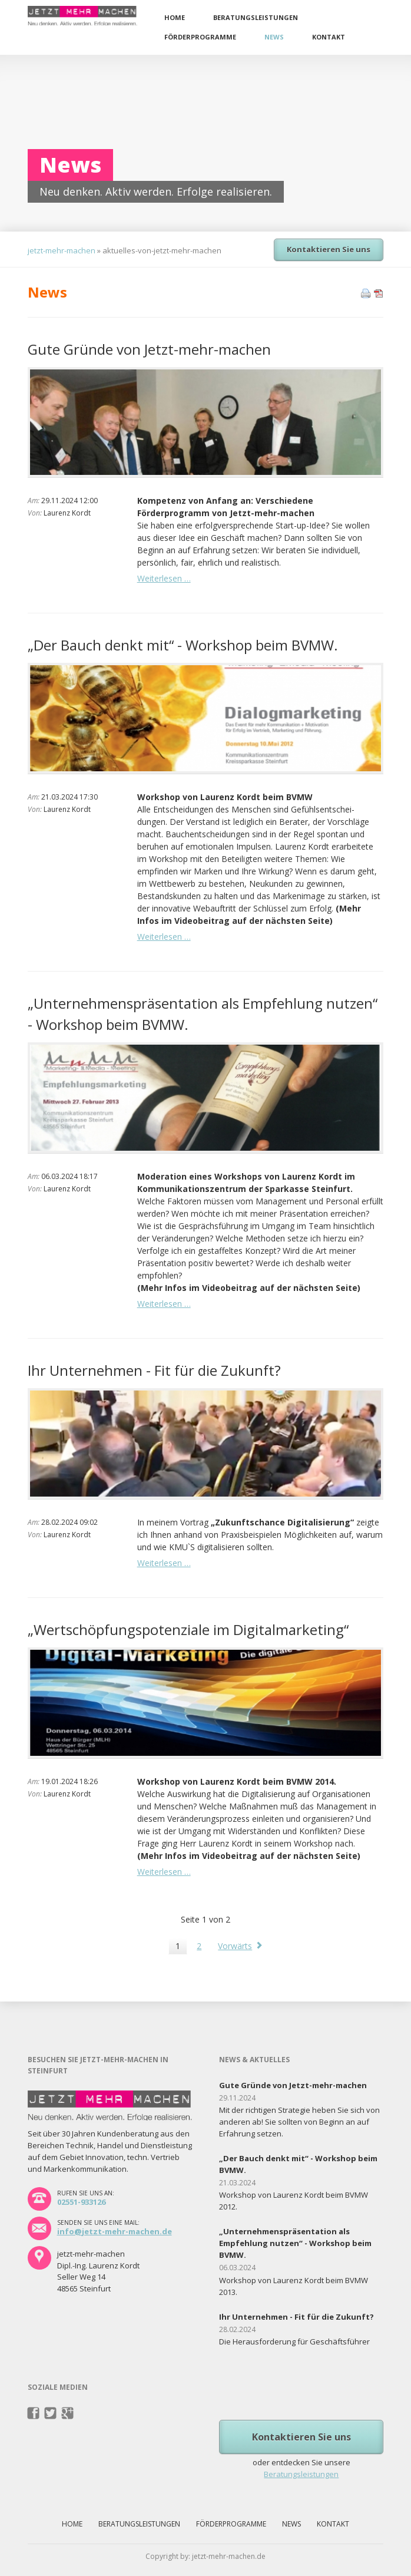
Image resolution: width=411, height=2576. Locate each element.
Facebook (34, 2413)
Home (174, 17)
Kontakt (328, 36)
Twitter (51, 2413)
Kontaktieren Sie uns (328, 249)
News (274, 36)
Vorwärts (235, 1945)
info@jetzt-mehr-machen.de (114, 2231)
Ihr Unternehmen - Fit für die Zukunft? (154, 1370)
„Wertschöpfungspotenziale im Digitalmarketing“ (188, 1629)
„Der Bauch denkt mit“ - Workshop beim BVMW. (183, 645)
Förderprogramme (200, 36)
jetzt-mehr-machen (61, 250)
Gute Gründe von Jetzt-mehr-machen (149, 349)
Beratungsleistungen (255, 17)
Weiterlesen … (164, 578)
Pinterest (68, 2413)
